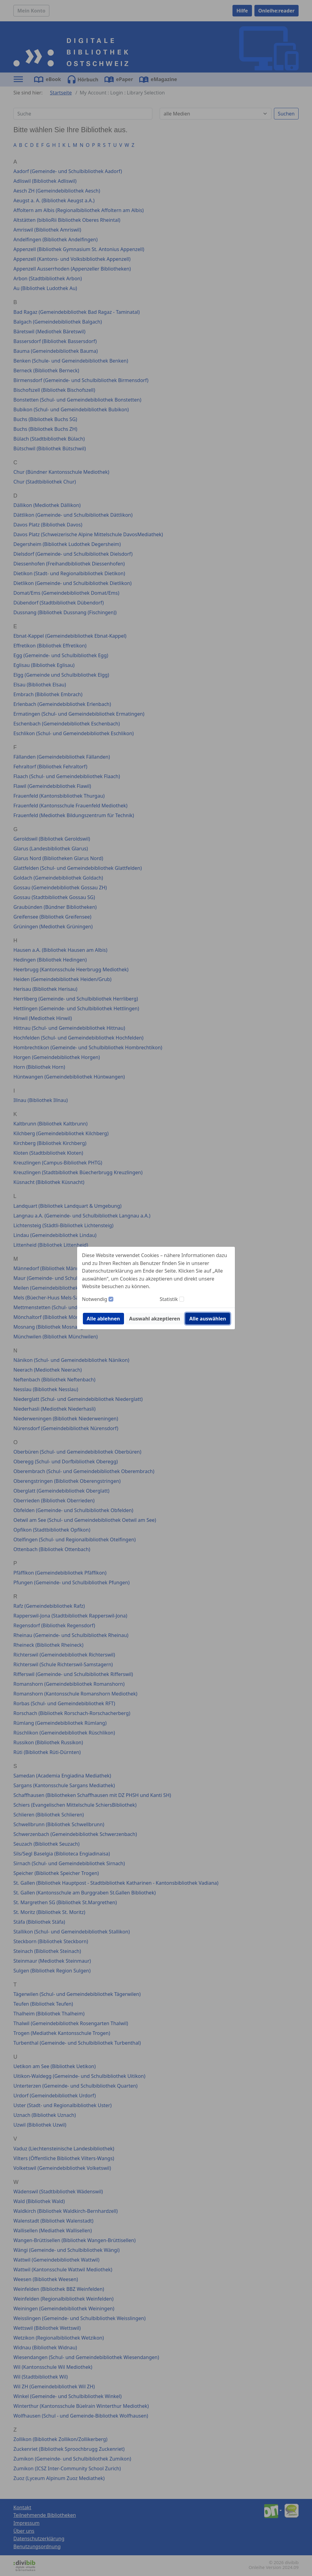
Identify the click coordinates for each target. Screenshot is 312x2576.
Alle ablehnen (103, 1318)
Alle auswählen (207, 1318)
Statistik (169, 1299)
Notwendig (94, 1299)
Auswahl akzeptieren (154, 1318)
